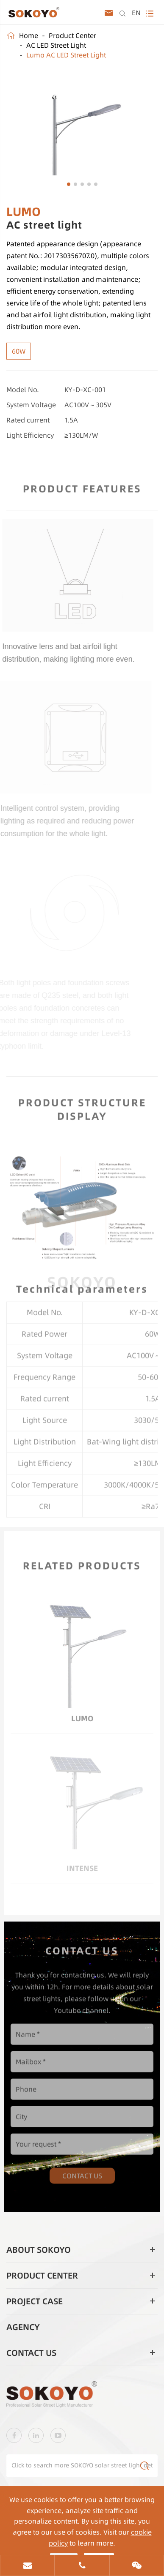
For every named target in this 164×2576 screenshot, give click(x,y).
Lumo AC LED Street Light (66, 55)
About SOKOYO (38, 2249)
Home (28, 35)
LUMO (82, 1714)
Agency (23, 2327)
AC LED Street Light (56, 45)
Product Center (72, 35)
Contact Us (82, 2171)
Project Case (34, 2301)
